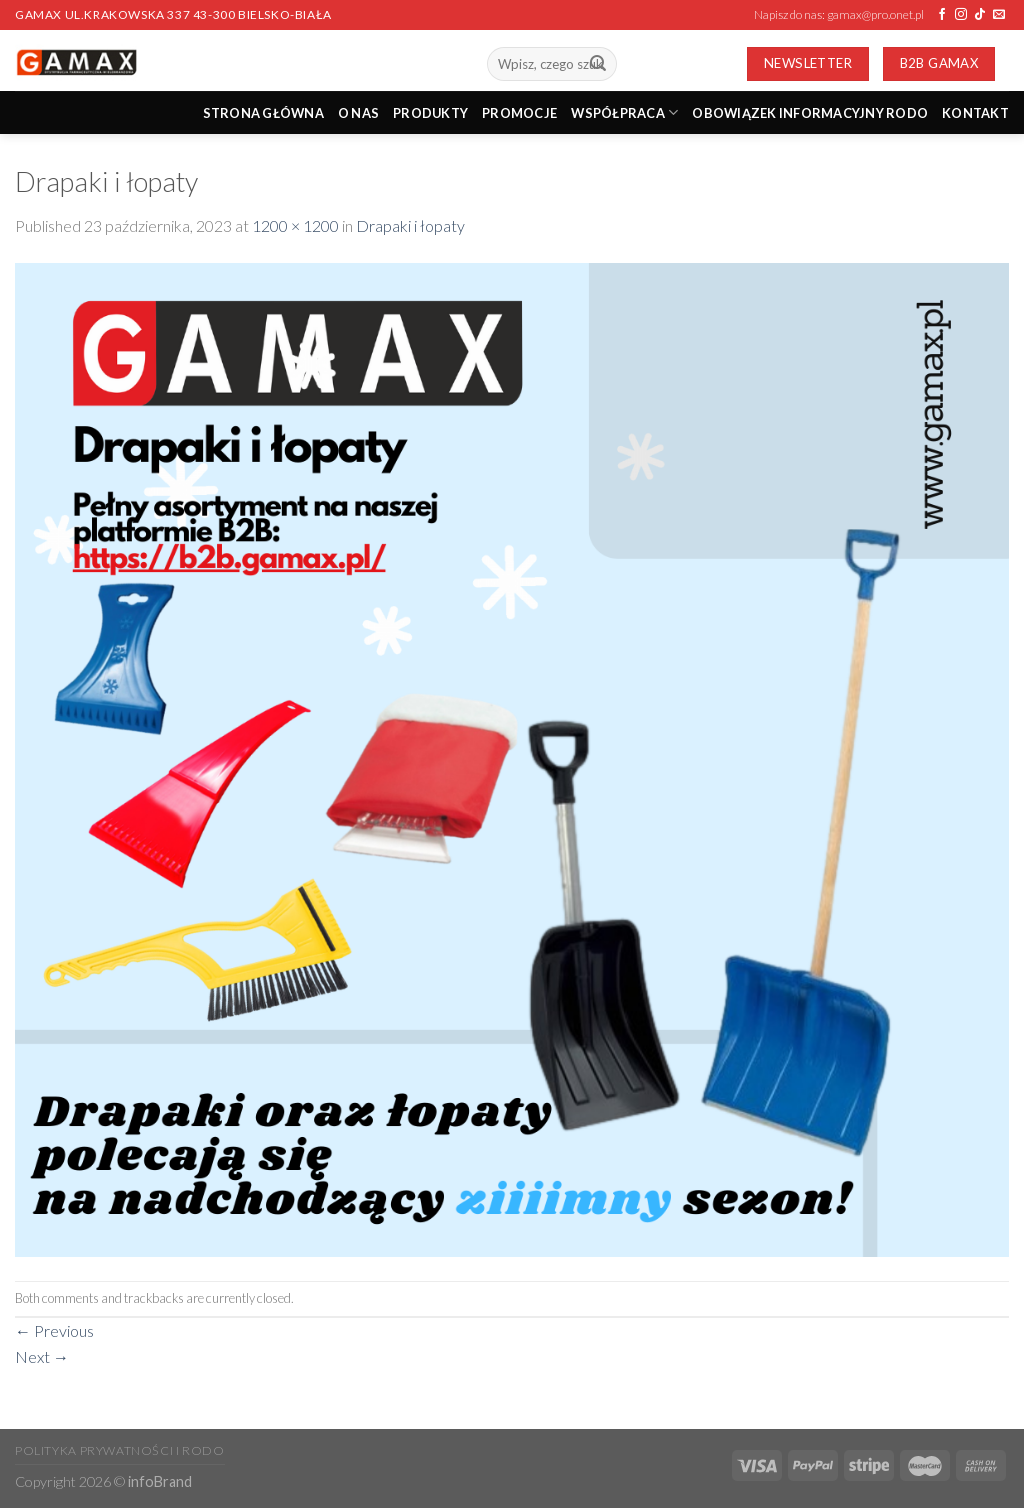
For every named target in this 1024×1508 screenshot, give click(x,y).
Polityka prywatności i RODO (120, 1450)
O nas (358, 113)
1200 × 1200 (295, 225)
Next (42, 1356)
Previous (54, 1330)
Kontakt (975, 113)
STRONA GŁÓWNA (263, 113)
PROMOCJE (519, 113)
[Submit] (598, 64)
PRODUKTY (430, 113)
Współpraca (624, 112)
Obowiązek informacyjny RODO (810, 113)
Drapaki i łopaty (410, 225)
